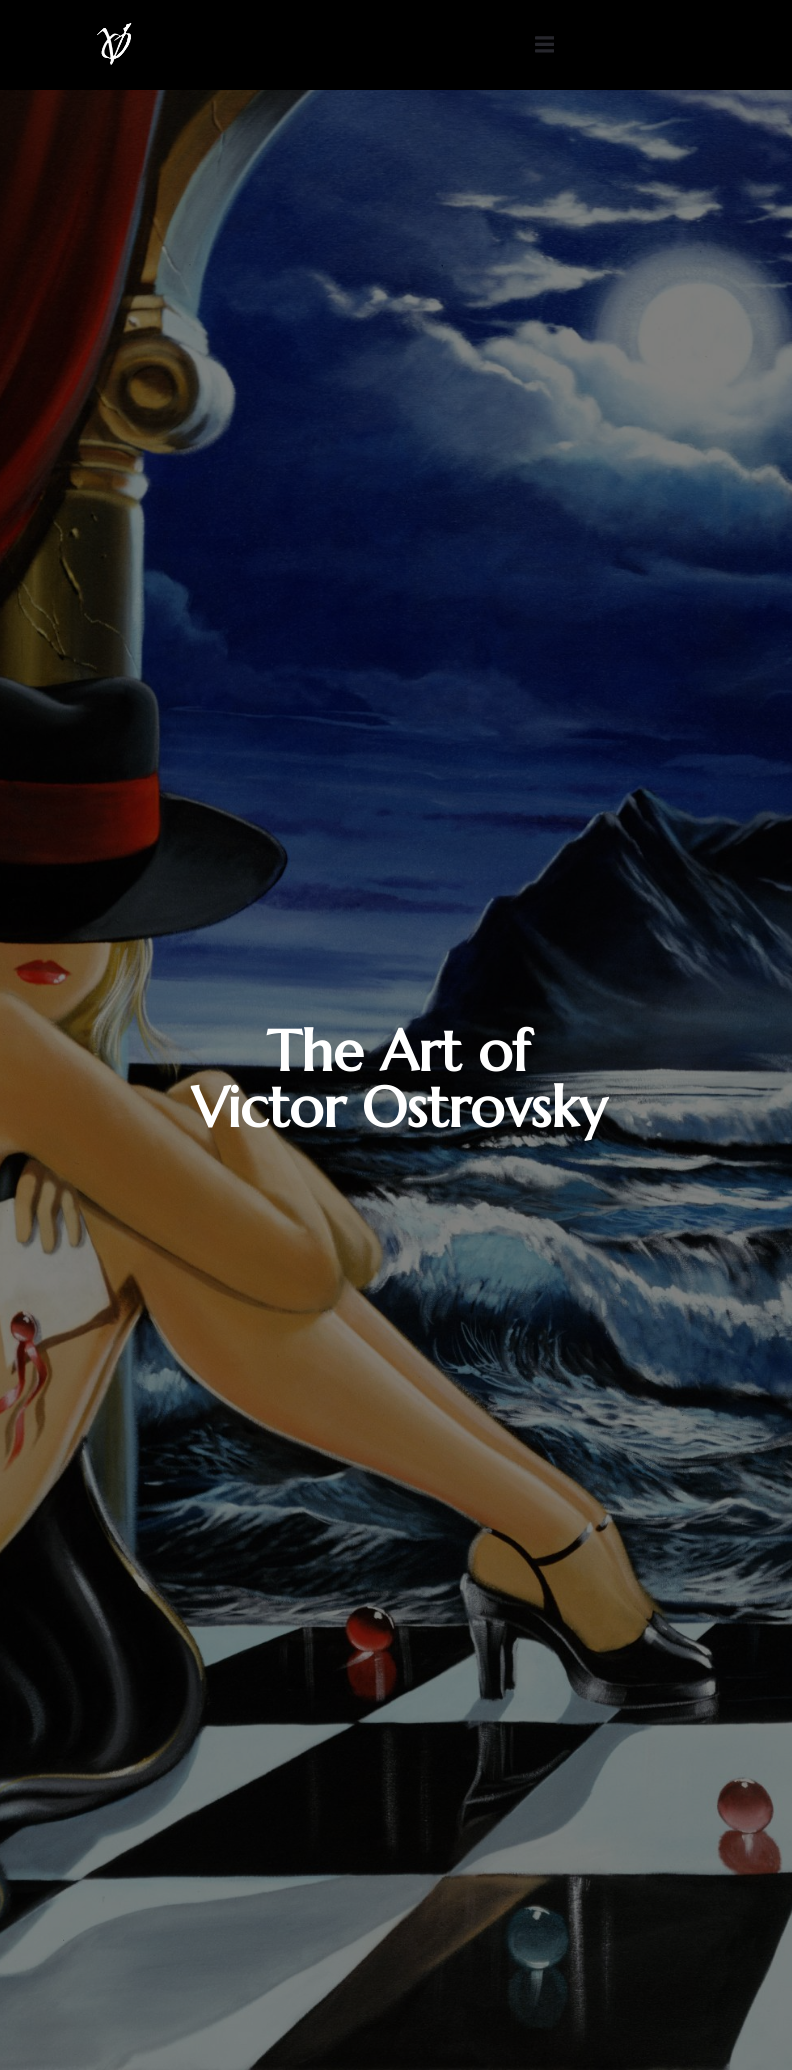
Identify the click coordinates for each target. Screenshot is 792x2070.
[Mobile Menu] (544, 45)
